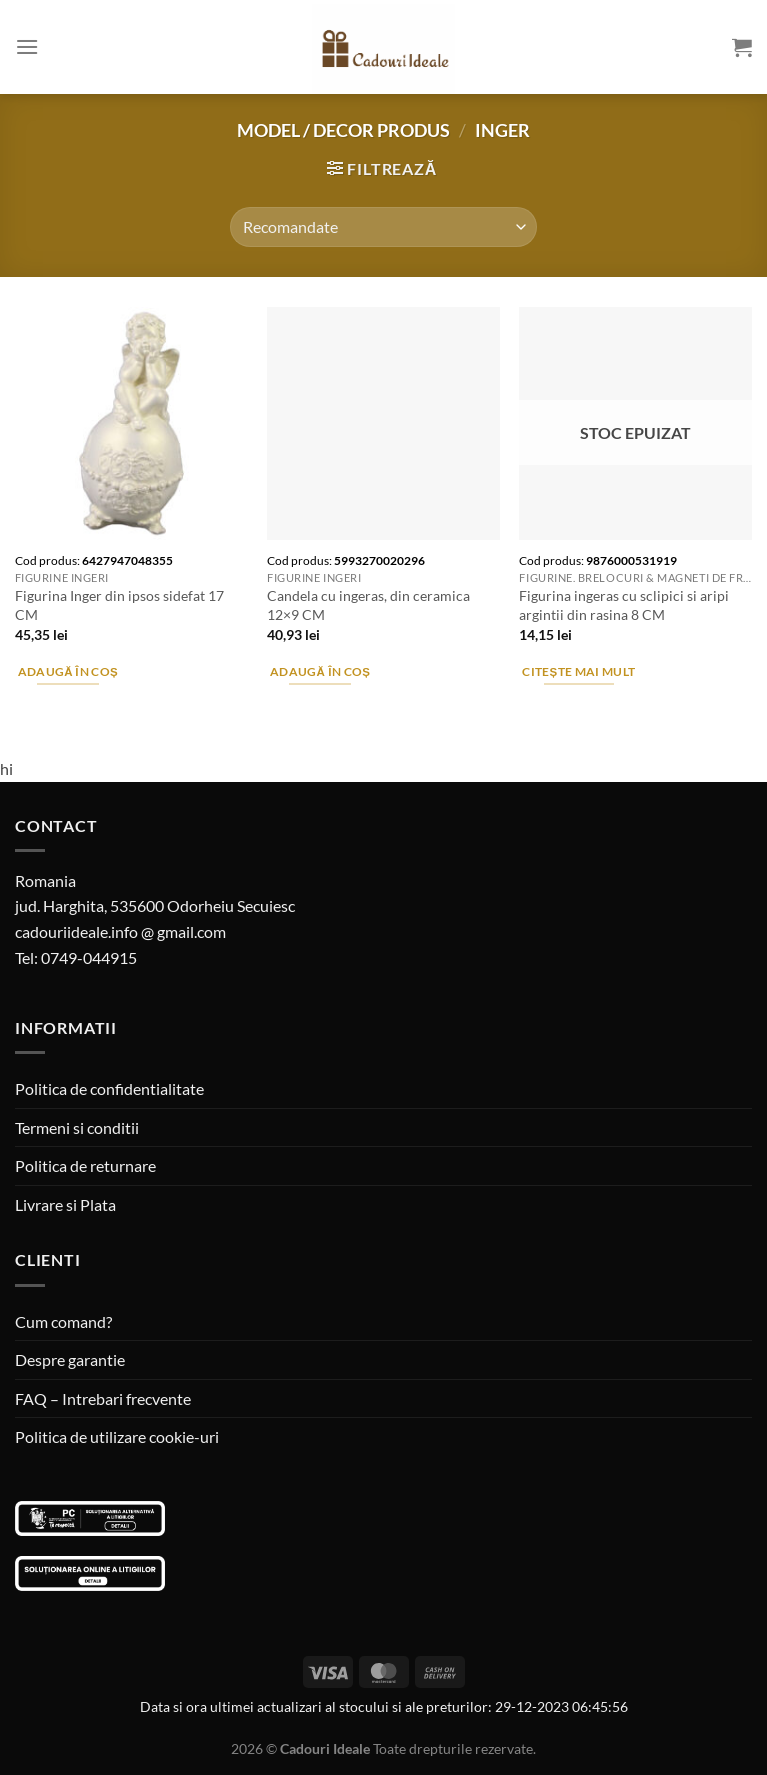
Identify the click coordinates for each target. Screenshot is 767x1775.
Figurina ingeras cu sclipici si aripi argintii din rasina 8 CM (624, 605)
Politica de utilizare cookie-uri (117, 1436)
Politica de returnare (85, 1165)
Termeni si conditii (77, 1127)
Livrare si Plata (65, 1204)
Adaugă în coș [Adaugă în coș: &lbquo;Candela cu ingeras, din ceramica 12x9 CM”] (320, 671)
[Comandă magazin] (383, 227)
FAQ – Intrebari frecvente (103, 1398)
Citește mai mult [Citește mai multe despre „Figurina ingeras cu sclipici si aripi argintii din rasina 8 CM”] (578, 671)
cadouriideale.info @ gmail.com (120, 931)
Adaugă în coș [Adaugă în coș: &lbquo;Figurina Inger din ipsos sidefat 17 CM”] (68, 671)
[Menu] (27, 46)
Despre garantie (70, 1359)
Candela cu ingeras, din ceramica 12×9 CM (368, 605)
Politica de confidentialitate (109, 1088)
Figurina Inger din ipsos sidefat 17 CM (119, 605)
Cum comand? (63, 1321)
